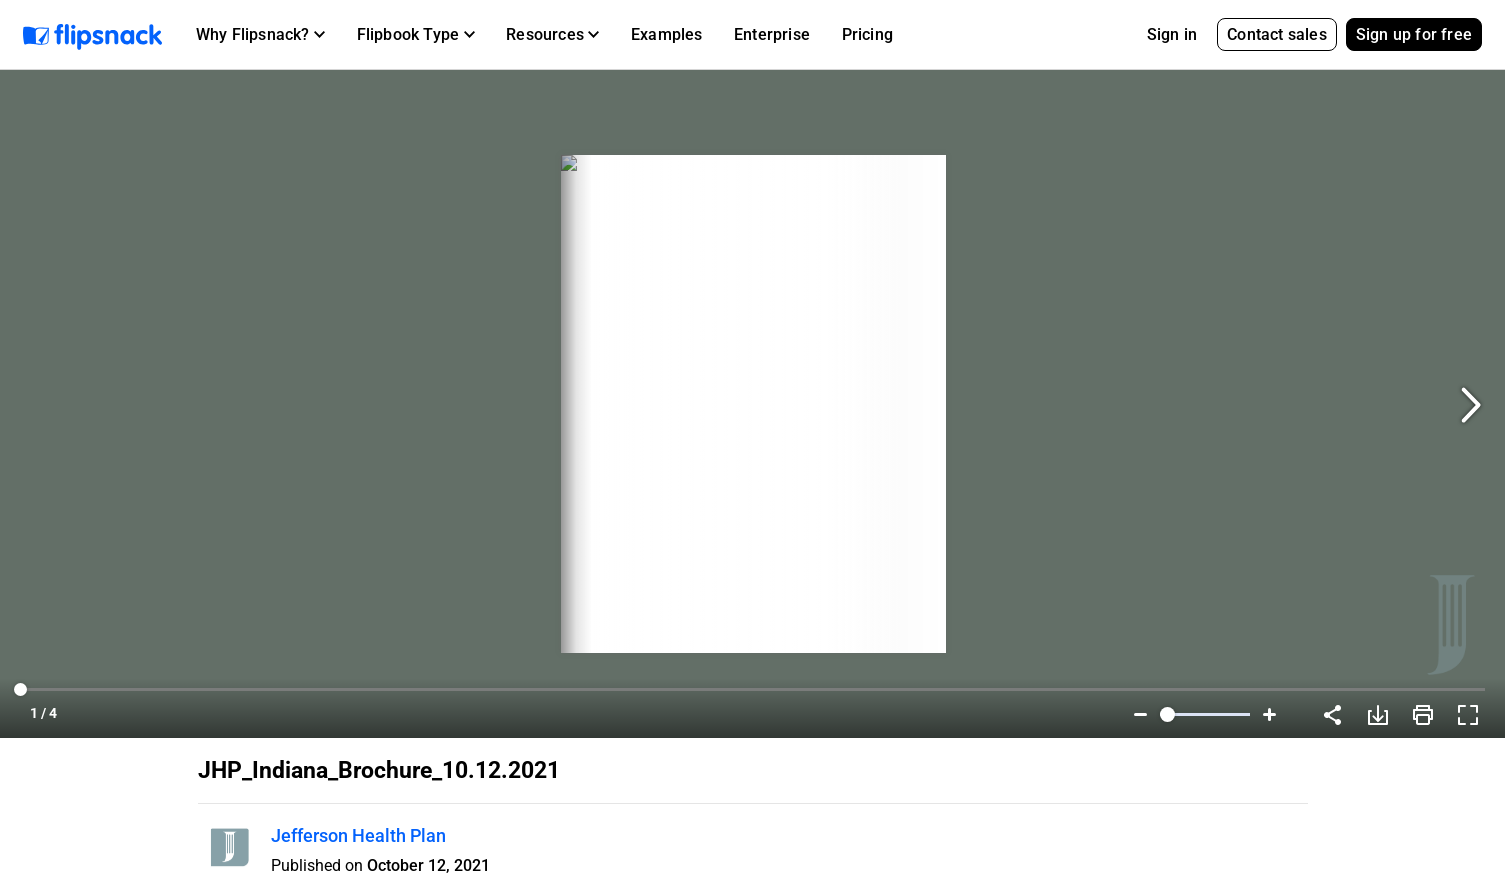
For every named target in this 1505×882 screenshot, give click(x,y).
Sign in (1172, 34)
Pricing (867, 34)
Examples (667, 34)
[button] (260, 35)
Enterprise (772, 34)
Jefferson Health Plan (358, 835)
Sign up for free (1414, 34)
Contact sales (1277, 34)
